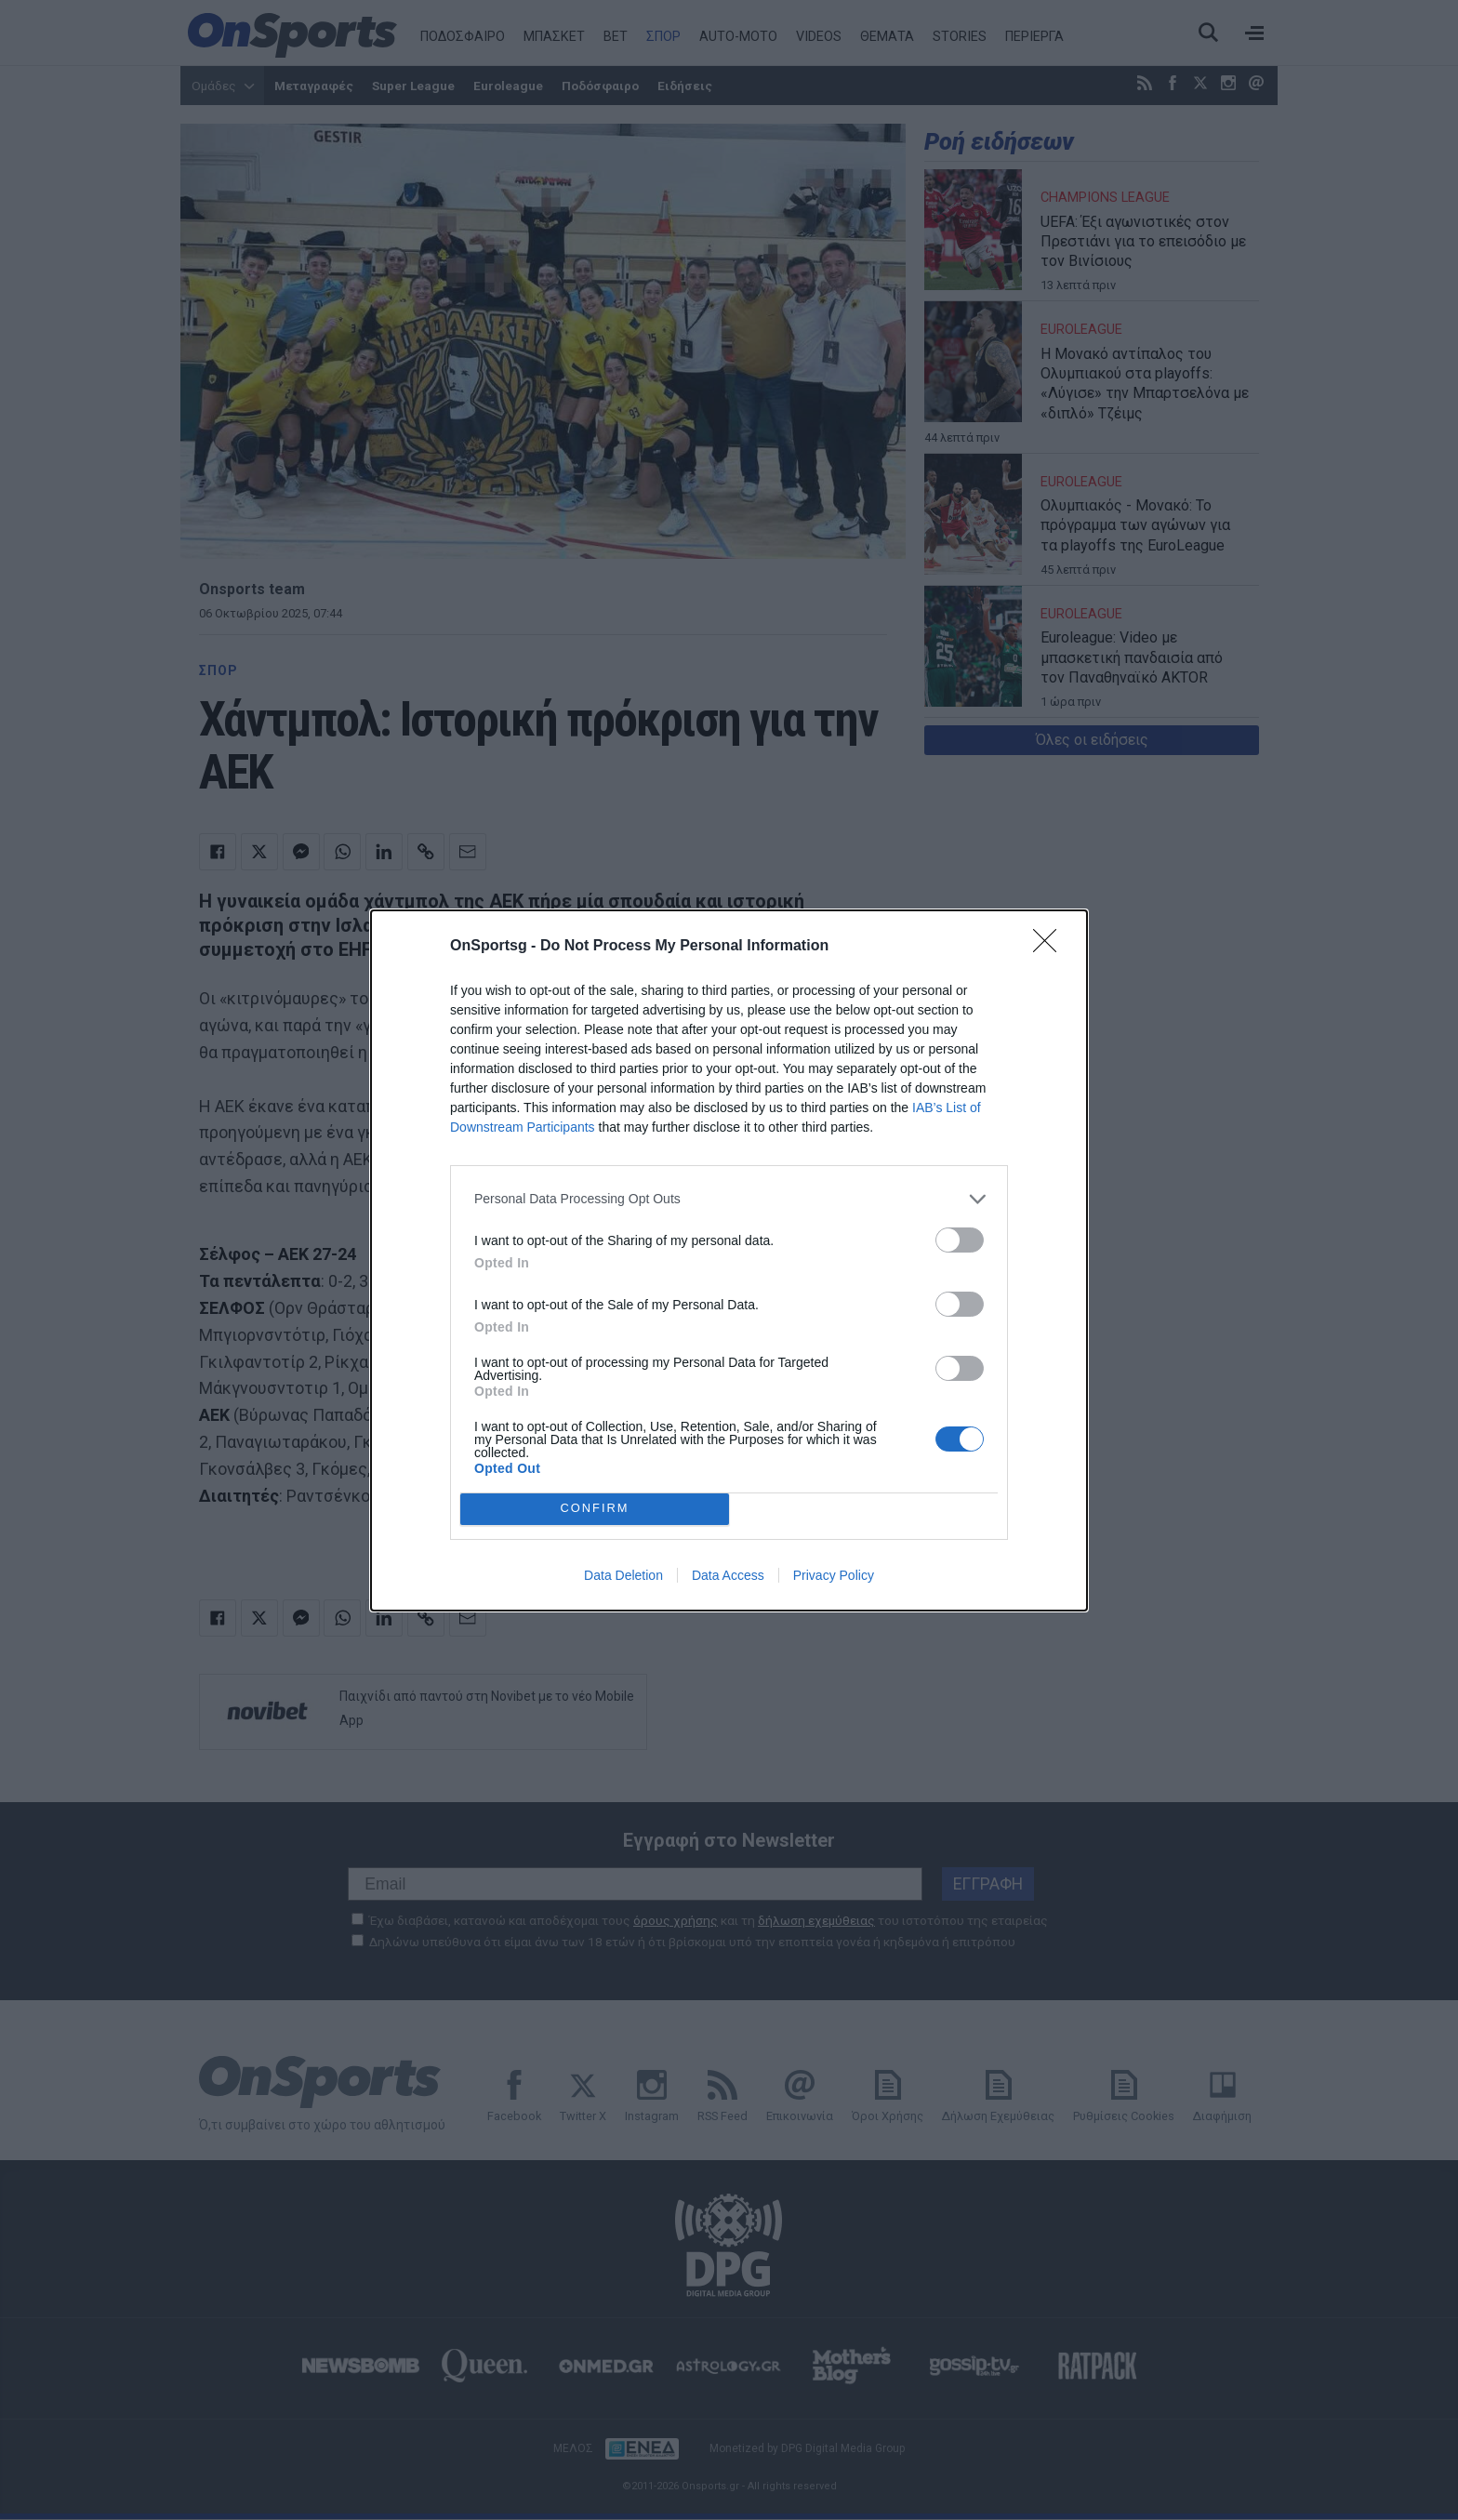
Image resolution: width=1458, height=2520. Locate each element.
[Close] (1050, 946)
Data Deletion (623, 1575)
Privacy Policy (833, 1575)
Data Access (728, 1575)
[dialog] (729, 1260)
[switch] (959, 1240)
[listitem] (729, 1199)
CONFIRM (595, 1509)
